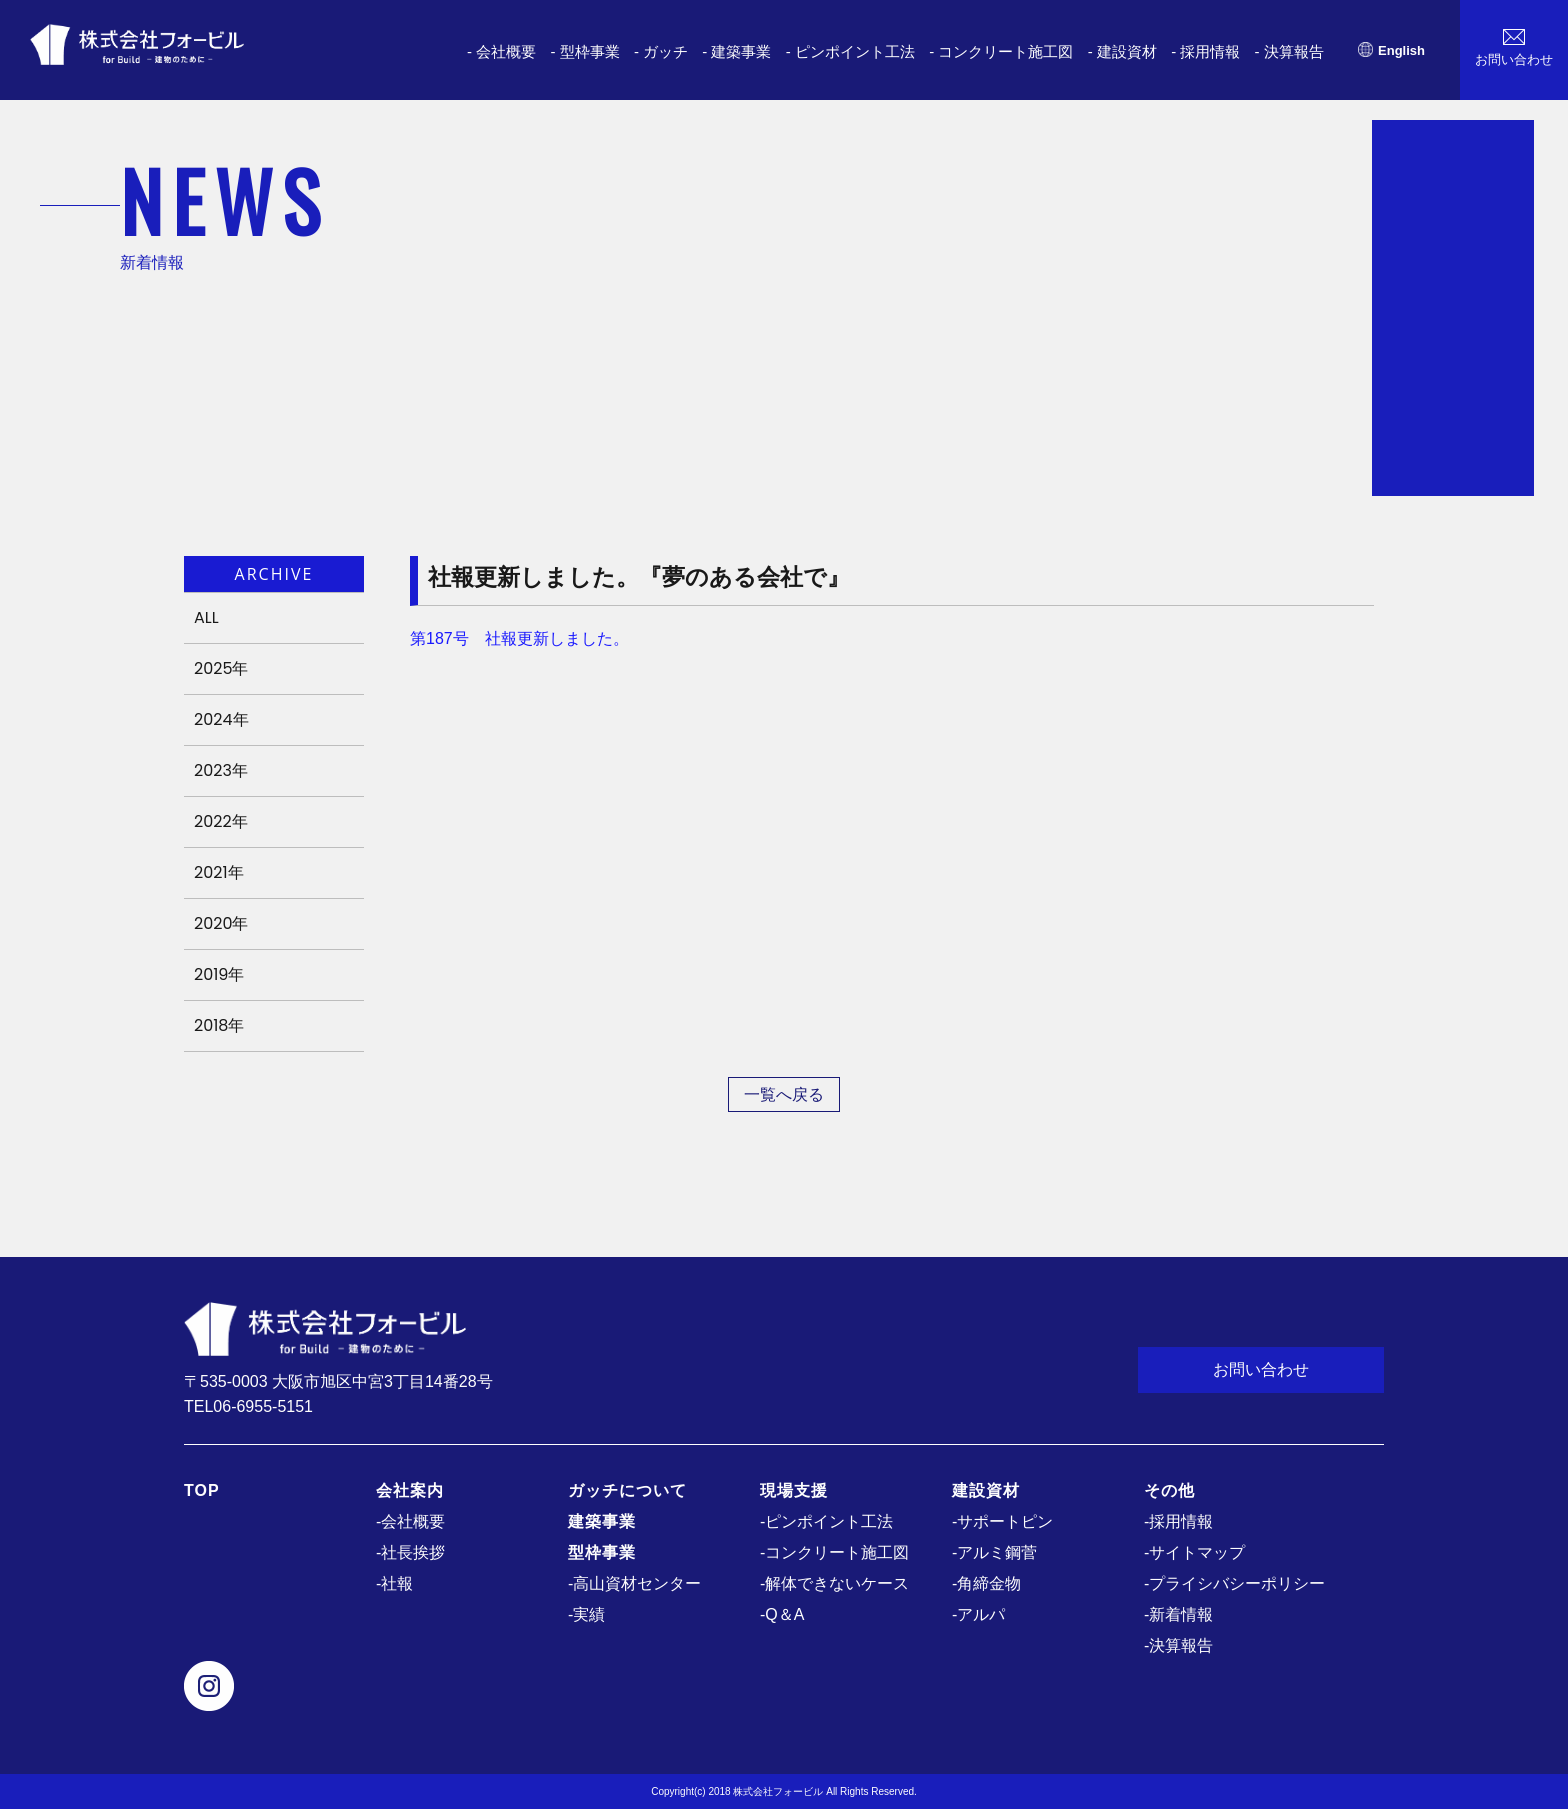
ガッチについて (627, 1490)
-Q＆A (782, 1614)
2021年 (219, 872)
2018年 (219, 1025)
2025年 (221, 668)
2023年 (221, 770)
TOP (202, 1490)
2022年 (221, 821)
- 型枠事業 (584, 51)
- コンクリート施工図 (1001, 51)
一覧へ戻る (784, 1094)
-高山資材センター (634, 1583)
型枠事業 (602, 1552)
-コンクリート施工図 (834, 1552)
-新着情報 (1178, 1614)
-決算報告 (1178, 1645)
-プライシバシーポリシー (1234, 1583)
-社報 (394, 1583)
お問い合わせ (1261, 1369)
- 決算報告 (1289, 51)
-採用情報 (1178, 1521)
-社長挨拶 (410, 1552)
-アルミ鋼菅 (994, 1552)
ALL (206, 617)
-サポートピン (1002, 1521)
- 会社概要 (501, 51)
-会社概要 (410, 1521)
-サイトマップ (1194, 1552)
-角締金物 (986, 1583)
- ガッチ (661, 51)
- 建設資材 (1122, 51)
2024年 (221, 719)
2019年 (219, 974)
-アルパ (978, 1614)
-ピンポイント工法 (826, 1521)
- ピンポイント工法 (850, 51)
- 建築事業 (736, 51)
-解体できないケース (834, 1583)
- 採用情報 (1205, 51)
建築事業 (602, 1521)
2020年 (221, 923)
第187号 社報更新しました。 (519, 638)
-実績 (586, 1614)
